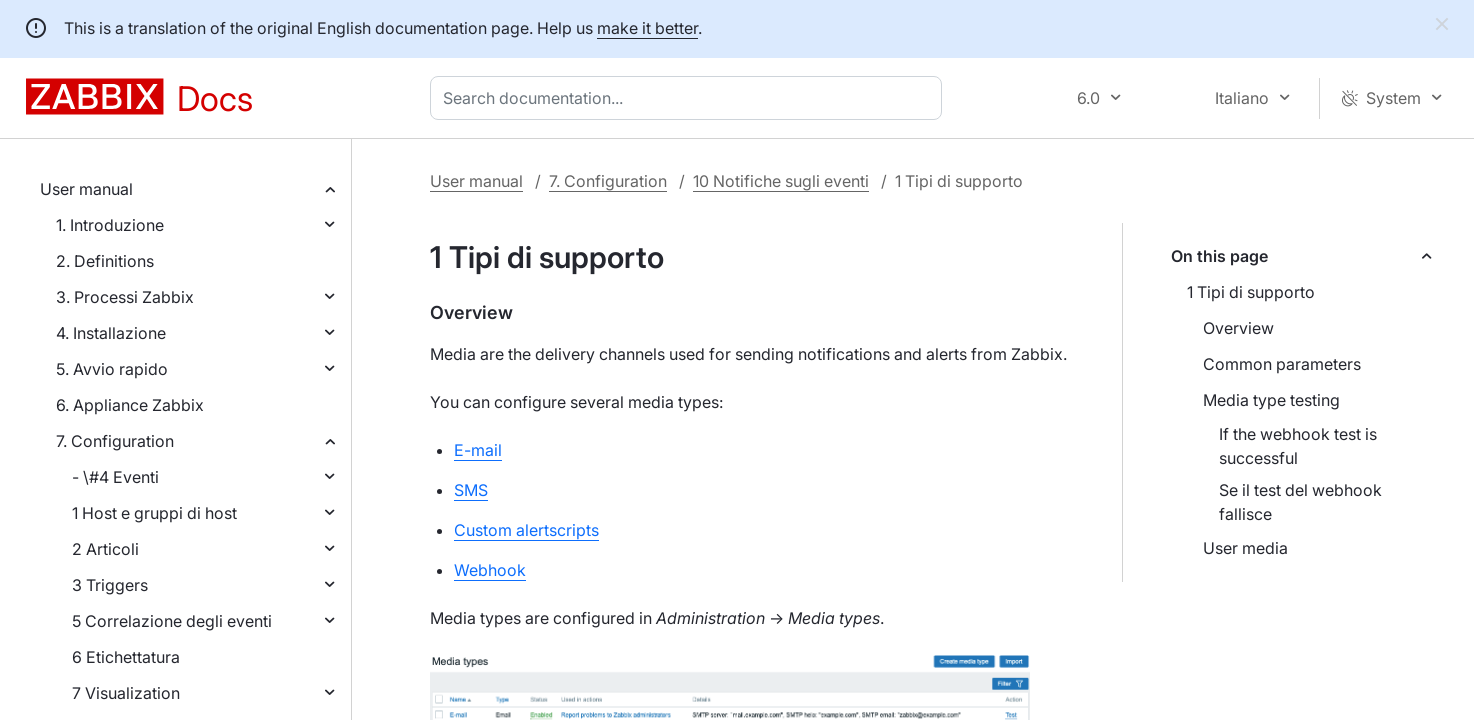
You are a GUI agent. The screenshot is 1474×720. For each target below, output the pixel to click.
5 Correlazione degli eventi (172, 621)
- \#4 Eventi (115, 477)
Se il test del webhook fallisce (1300, 502)
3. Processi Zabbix (125, 297)
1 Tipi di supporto (1251, 292)
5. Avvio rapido (112, 369)
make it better (647, 28)
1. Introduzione (110, 225)
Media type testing (1271, 400)
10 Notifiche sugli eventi (781, 181)
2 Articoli (105, 549)
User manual (86, 189)
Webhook (490, 570)
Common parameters (1282, 364)
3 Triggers (110, 585)
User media (1245, 548)
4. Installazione (111, 333)
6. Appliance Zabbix (130, 405)
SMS (471, 490)
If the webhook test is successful (1298, 446)
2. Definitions (105, 261)
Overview (1238, 328)
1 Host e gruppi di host (154, 513)
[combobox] (690, 98)
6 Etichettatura (126, 657)
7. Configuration (115, 441)
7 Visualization (126, 693)
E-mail (478, 450)
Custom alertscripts (526, 530)
